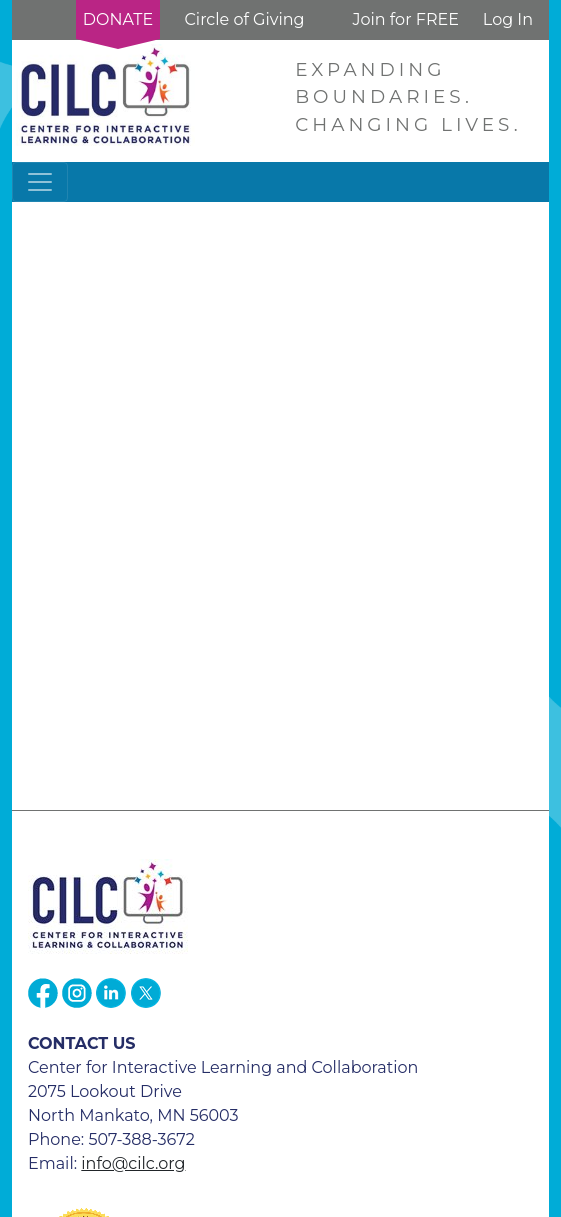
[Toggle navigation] (40, 182)
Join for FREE (405, 19)
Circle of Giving (244, 19)
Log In (508, 19)
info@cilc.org (133, 1163)
